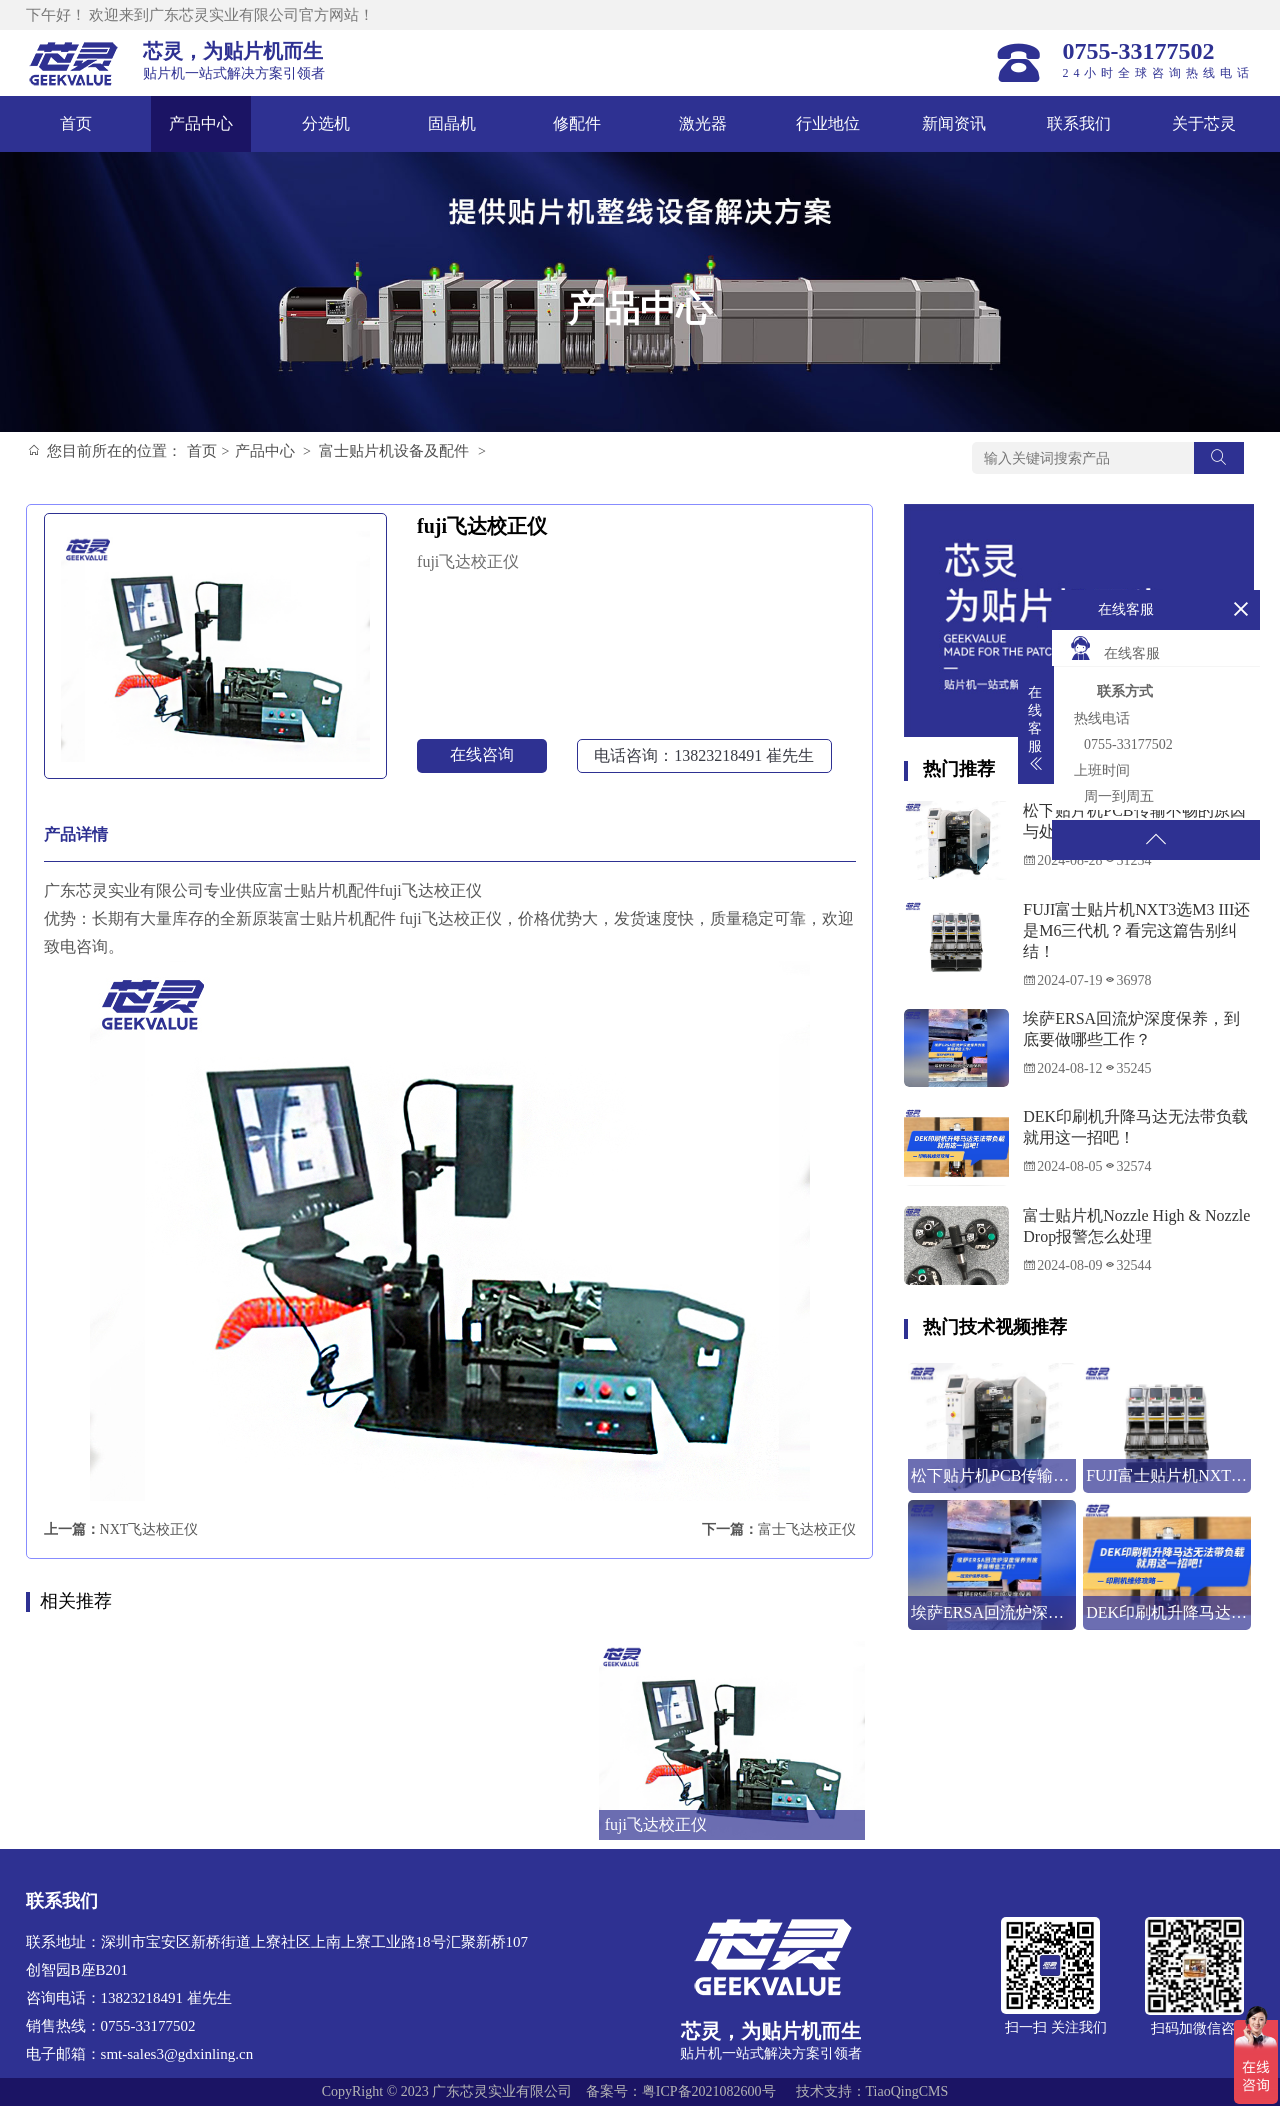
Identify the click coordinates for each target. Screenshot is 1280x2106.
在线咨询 (482, 754)
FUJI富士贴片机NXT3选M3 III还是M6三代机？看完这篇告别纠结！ (1136, 930)
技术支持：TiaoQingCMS (872, 2091)
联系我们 (1079, 123)
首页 (76, 123)
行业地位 (828, 123)
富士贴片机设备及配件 (394, 451)
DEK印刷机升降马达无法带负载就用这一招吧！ (1135, 1127)
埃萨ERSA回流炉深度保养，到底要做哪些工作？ (1131, 1029)
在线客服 (1114, 648)
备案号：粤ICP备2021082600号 (681, 2091)
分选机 (326, 123)
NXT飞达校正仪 (149, 1529)
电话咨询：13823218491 (704, 755)
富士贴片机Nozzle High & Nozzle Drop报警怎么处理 (1136, 1226)
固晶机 (452, 123)
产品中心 (201, 123)
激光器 (703, 123)
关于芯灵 (1204, 123)
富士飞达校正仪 (807, 1529)
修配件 (577, 123)
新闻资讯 (954, 123)
